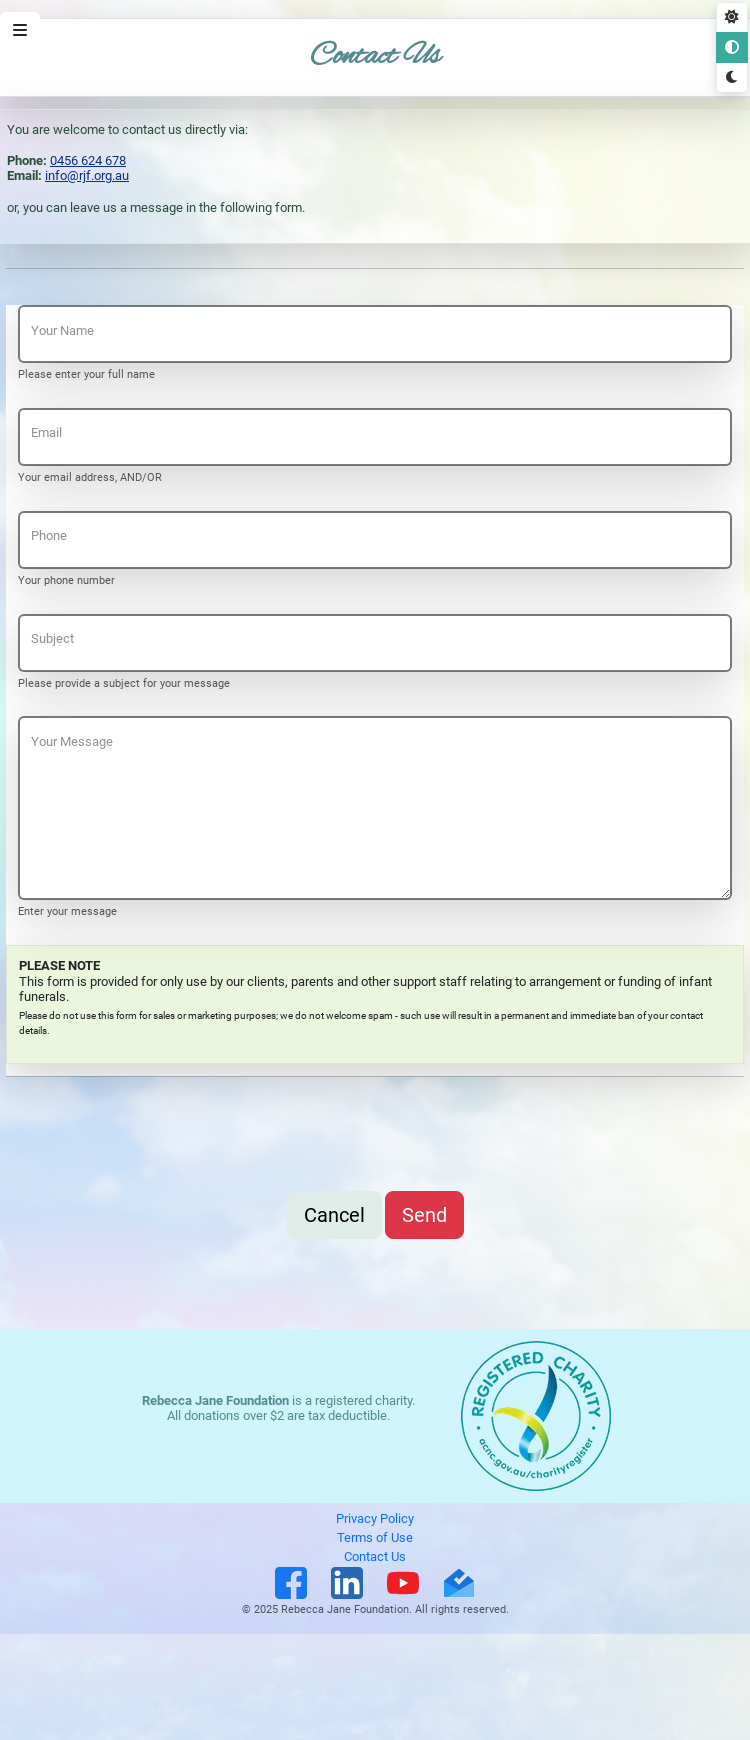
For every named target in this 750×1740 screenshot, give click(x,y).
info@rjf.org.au (87, 175)
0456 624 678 (88, 160)
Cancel (334, 1215)
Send (424, 1215)
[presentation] (170, 1140)
